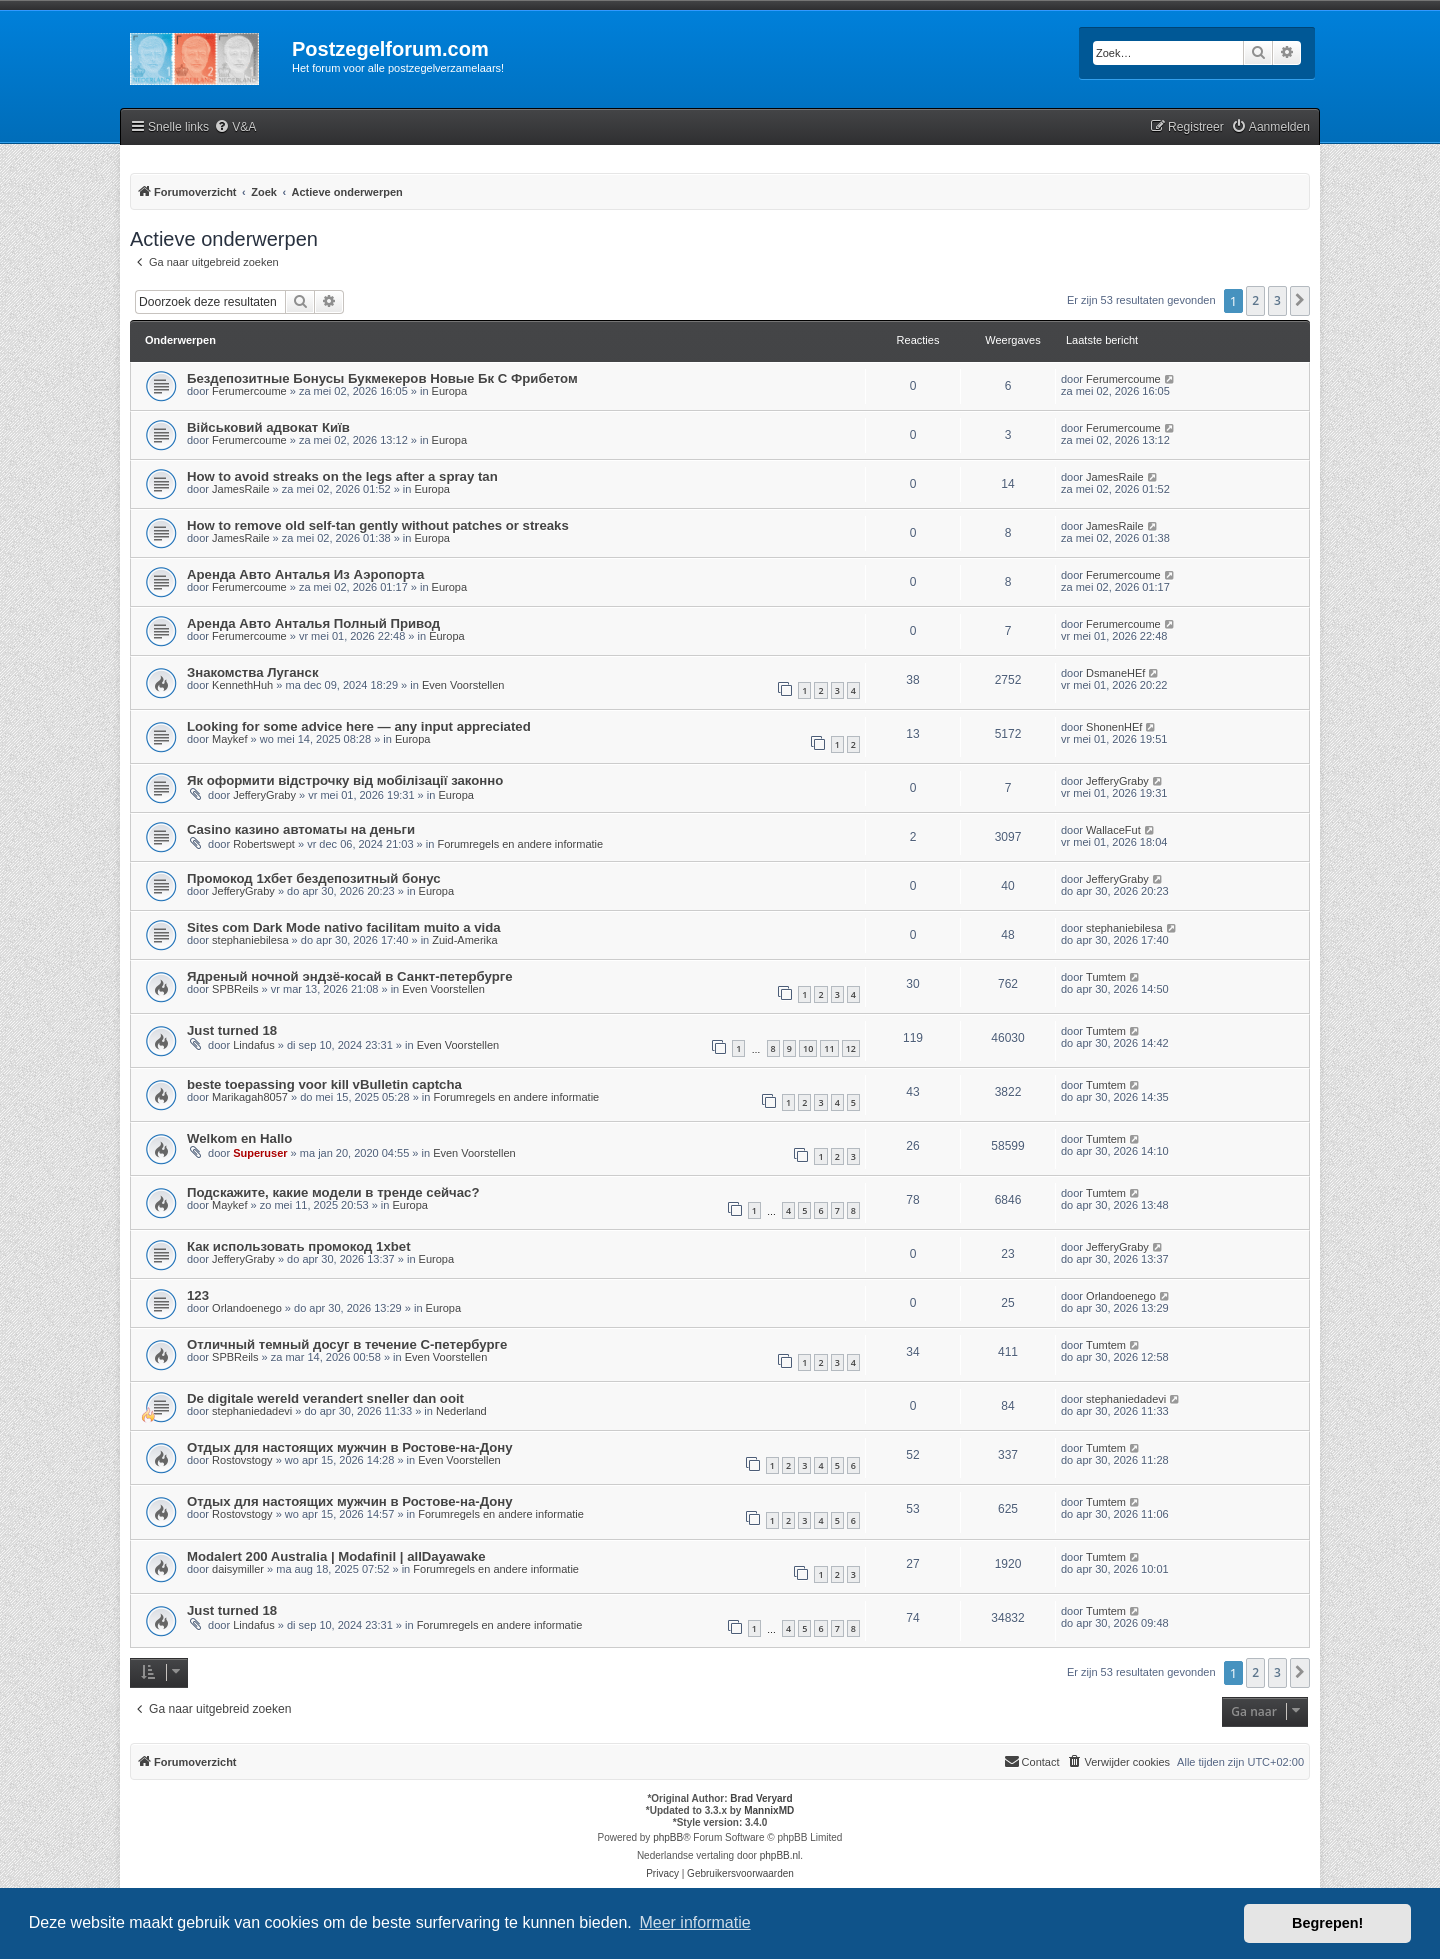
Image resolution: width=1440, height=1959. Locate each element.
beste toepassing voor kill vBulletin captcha (324, 1084)
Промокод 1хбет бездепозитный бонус (314, 878)
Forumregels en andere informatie (520, 844)
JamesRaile (240, 489)
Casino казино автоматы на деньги (301, 829)
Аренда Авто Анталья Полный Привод (313, 623)
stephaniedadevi (252, 1411)
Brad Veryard (761, 1798)
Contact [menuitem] (1032, 1761)
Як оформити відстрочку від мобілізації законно (345, 780)
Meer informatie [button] (694, 1922)
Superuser (260, 1153)
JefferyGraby (264, 795)
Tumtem (1106, 977)
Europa (449, 391)
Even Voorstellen (463, 685)
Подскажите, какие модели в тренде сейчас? (333, 1192)
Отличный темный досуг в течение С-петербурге (347, 1344)
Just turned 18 (232, 1030)
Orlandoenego (247, 1308)
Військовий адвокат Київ (268, 427)
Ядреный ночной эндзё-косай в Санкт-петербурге (350, 976)
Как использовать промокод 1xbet (299, 1246)
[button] (1300, 301)
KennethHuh (242, 685)
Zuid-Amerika (464, 940)
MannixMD (769, 1810)
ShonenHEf (1114, 727)
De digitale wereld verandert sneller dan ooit (325, 1398)
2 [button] (1255, 300)
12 (851, 1048)
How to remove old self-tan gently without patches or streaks (378, 525)
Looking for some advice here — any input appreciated (359, 726)
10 (808, 1048)
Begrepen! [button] (1327, 1923)
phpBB (668, 1837)
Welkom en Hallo (239, 1138)
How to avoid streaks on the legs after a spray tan (342, 476)
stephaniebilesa (250, 940)
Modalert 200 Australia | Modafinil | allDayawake (336, 1556)
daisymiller (238, 1569)
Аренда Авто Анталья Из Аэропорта (305, 574)
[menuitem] (235, 127)
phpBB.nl (780, 1855)
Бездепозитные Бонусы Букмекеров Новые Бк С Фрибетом (382, 378)
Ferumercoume (249, 391)
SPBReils (235, 989)
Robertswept (264, 844)
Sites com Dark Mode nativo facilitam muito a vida (344, 927)
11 (829, 1048)
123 (198, 1295)
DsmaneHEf (1115, 673)
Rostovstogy (242, 1460)
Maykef (229, 739)
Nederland (461, 1411)
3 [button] (1277, 300)
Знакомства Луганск (253, 672)
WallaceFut (1113, 830)
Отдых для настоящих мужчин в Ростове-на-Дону (350, 1447)
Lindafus (254, 1045)
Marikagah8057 (250, 1097)
